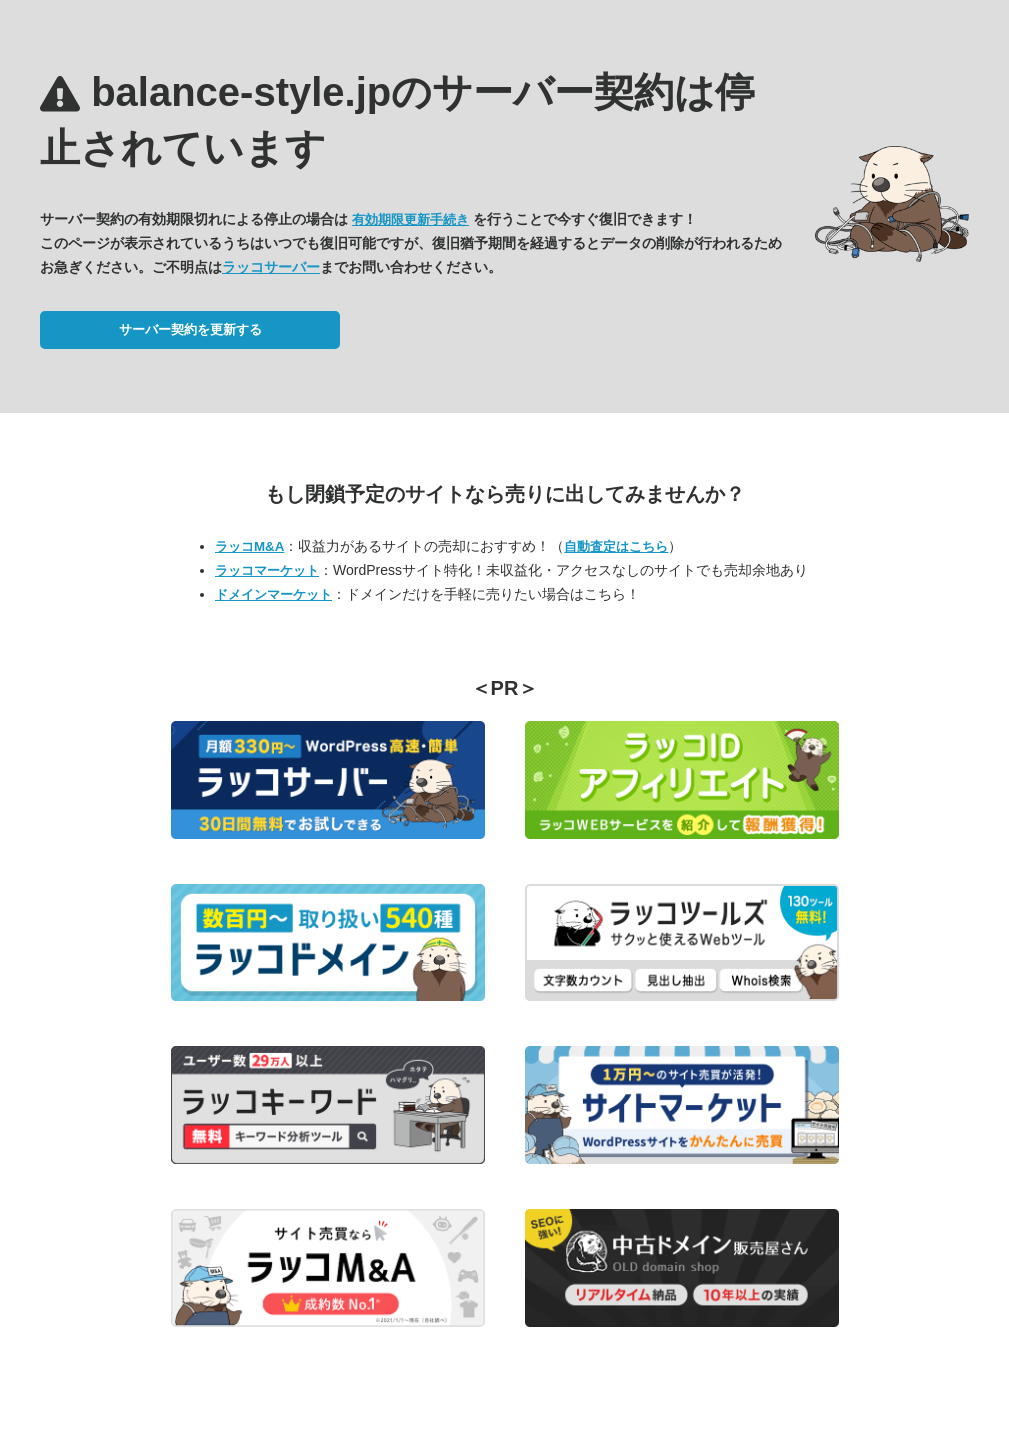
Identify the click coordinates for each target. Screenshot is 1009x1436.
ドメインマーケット (273, 594)
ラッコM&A (249, 546)
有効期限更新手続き (410, 219)
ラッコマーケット (267, 570)
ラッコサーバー (271, 267)
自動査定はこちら (616, 546)
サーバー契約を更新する (190, 329)
